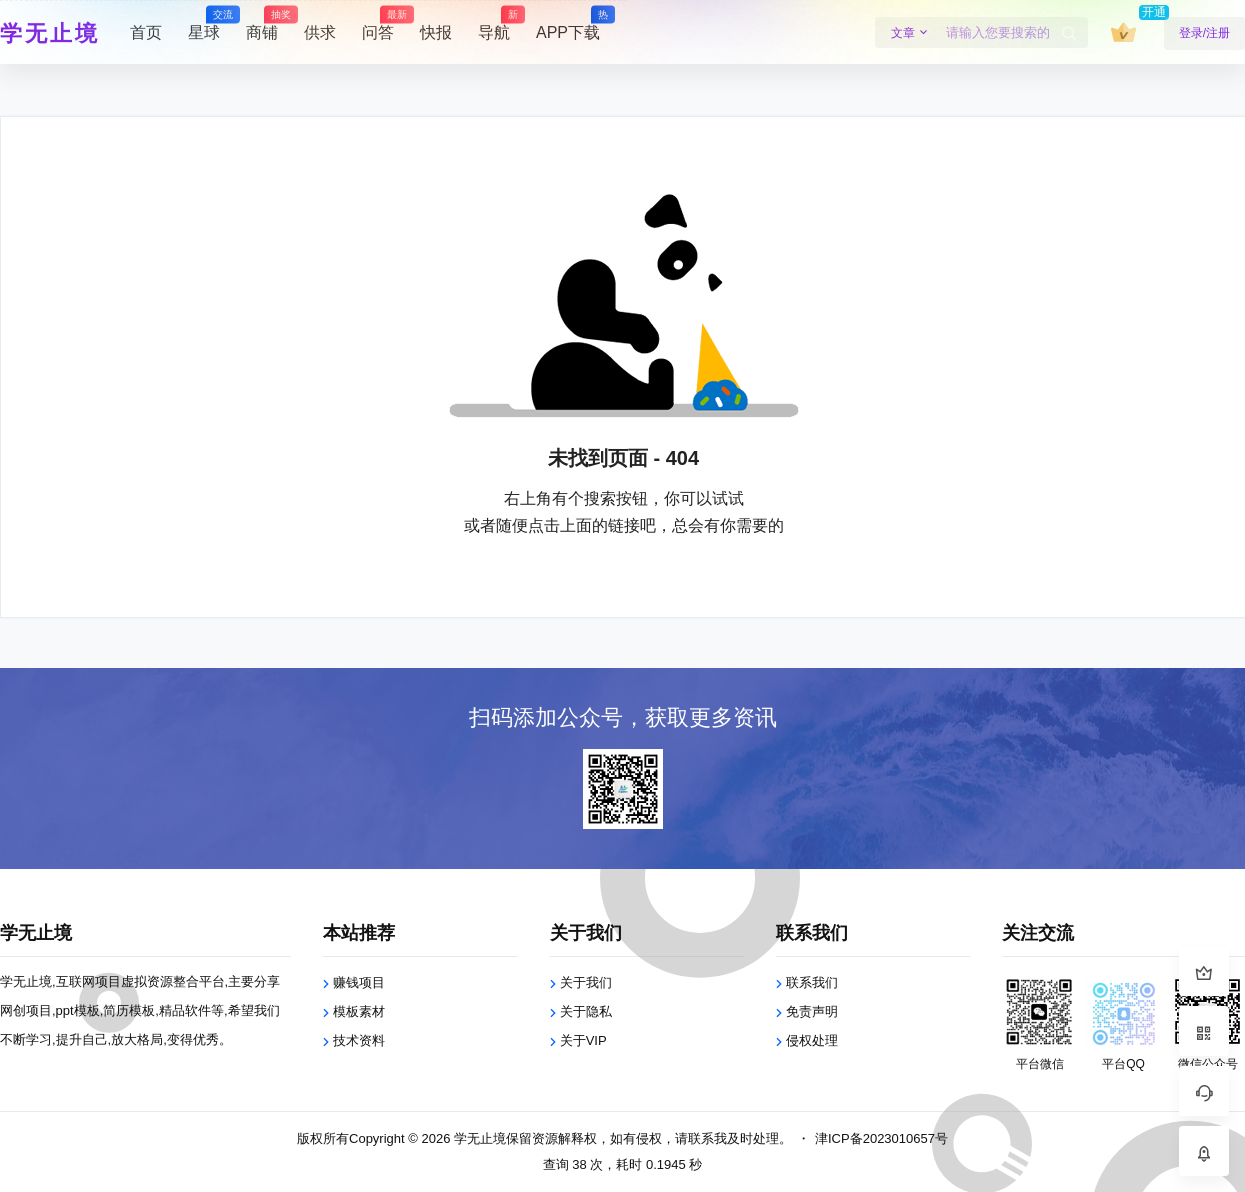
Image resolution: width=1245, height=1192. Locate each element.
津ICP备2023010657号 (881, 1138)
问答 (378, 24)
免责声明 (812, 1011)
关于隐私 (586, 1011)
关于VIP (583, 1040)
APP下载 (568, 24)
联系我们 (812, 982)
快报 (436, 32)
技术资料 (359, 1040)
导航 (494, 24)
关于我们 (586, 982)
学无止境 (478, 1138)
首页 (146, 32)
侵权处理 (812, 1040)
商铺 (262, 24)
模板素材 (359, 1011)
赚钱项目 (359, 982)
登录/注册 (1204, 33)
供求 (320, 32)
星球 (204, 24)
